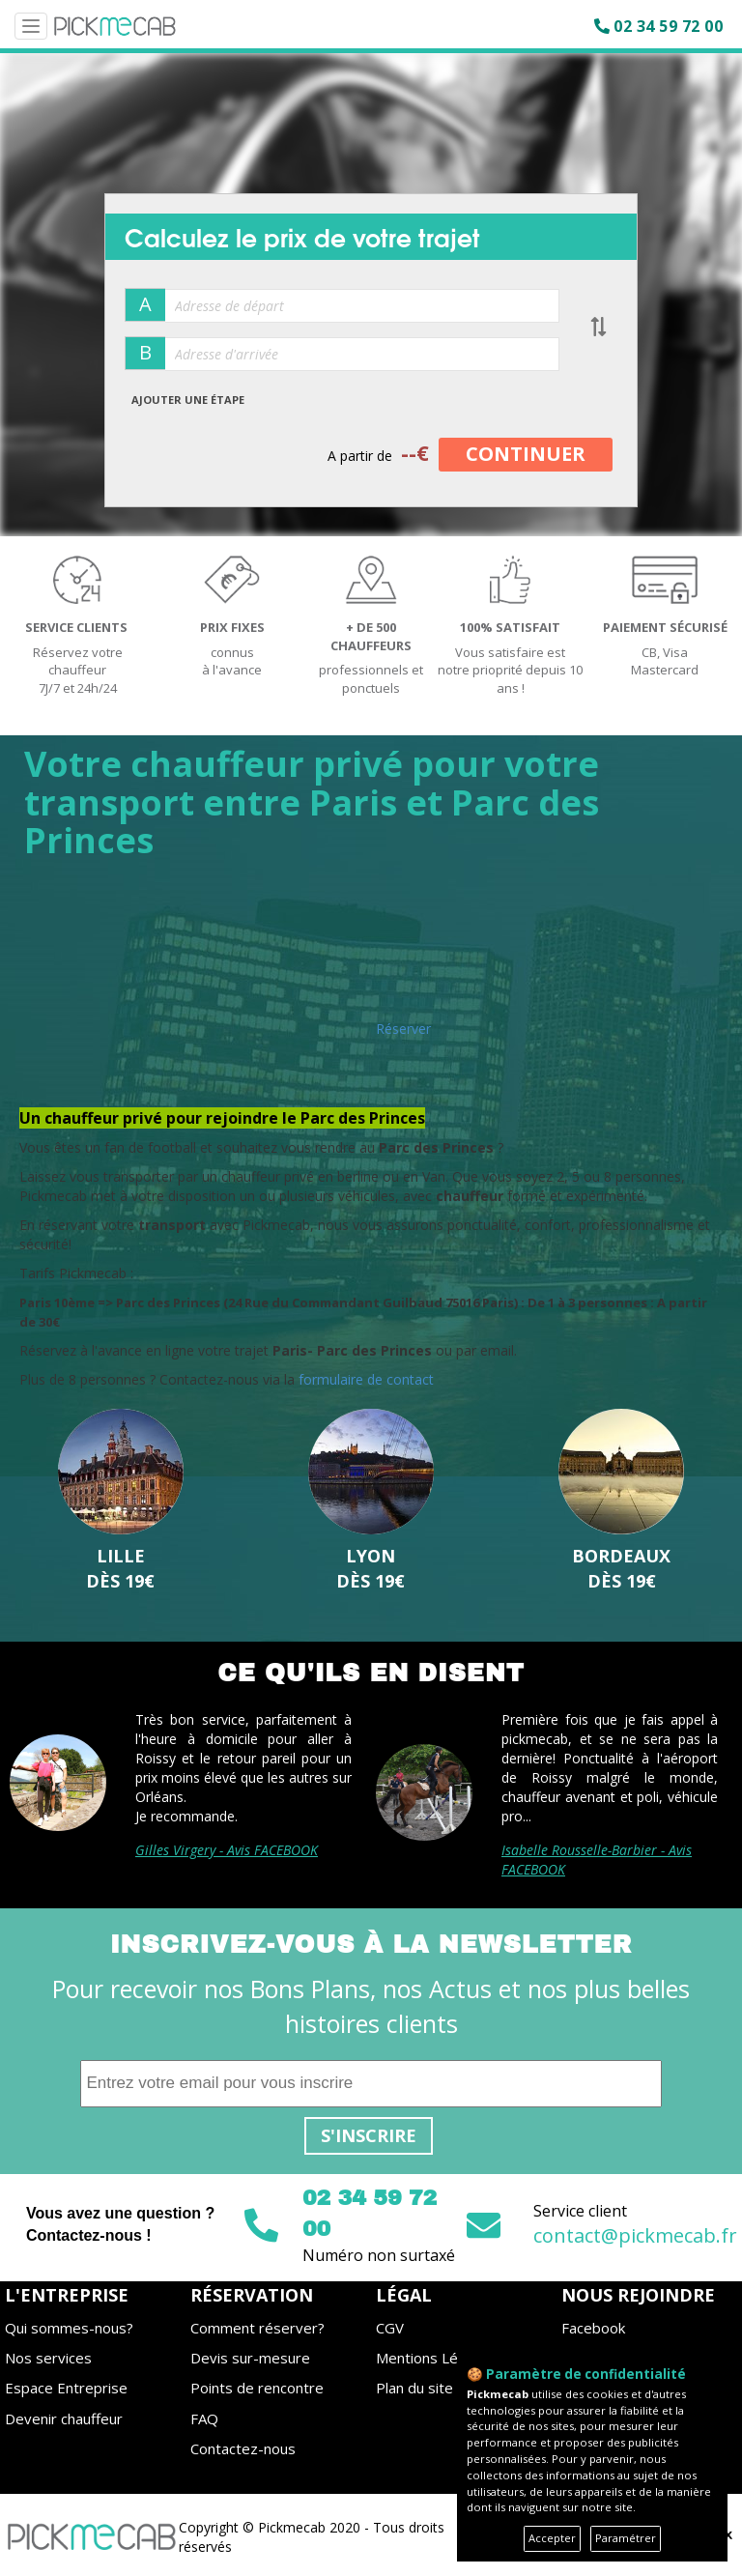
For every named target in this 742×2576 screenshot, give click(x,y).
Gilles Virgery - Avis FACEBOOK (226, 1850)
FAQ (204, 2418)
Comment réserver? (257, 2327)
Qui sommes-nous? (69, 2327)
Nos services (48, 2357)
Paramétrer (625, 2538)
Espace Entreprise (66, 2387)
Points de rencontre (257, 2387)
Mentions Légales (435, 2357)
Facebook (593, 2327)
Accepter (552, 2538)
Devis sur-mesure (250, 2357)
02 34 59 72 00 (668, 26)
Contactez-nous (243, 2448)
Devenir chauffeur (64, 2418)
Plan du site (414, 2387)
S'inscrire (368, 2135)
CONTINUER (525, 454)
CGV (390, 2327)
